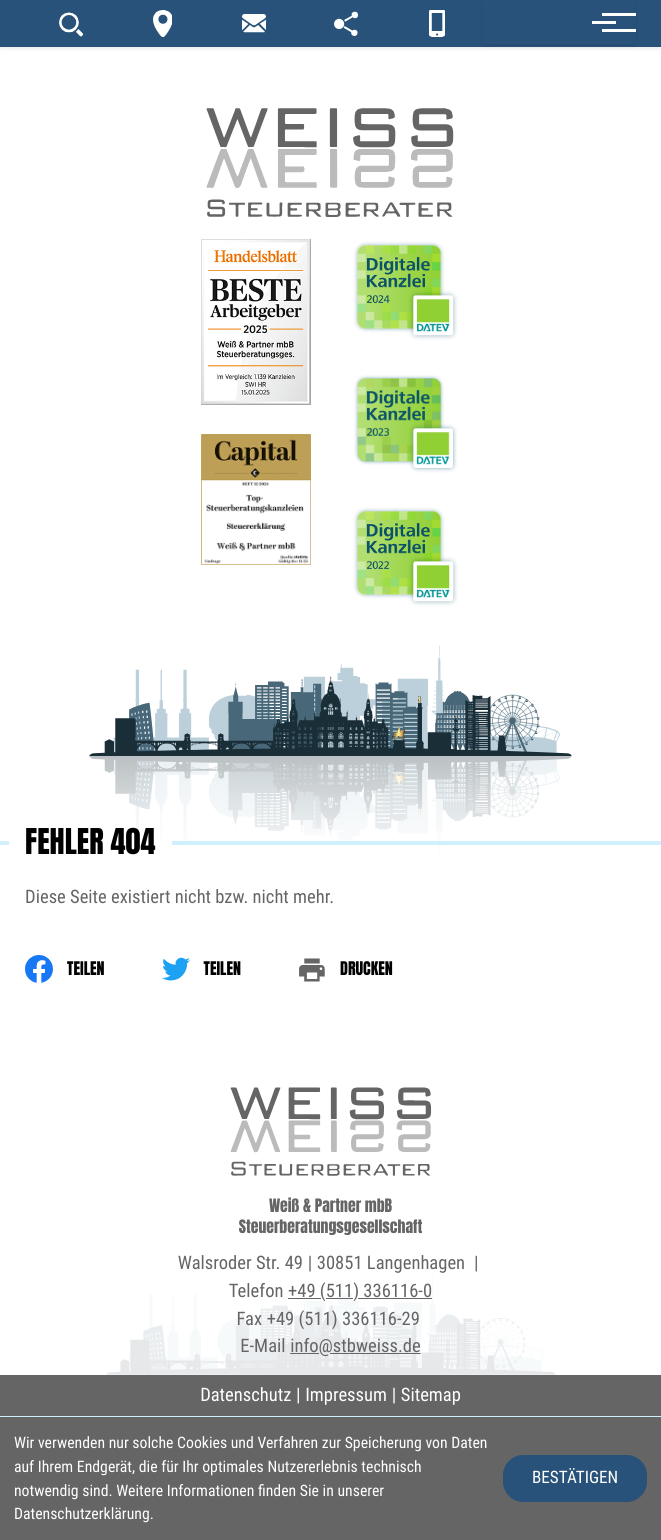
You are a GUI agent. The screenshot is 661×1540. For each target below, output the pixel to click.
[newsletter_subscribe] (254, 23)
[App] (438, 23)
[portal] (346, 23)
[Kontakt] (163, 23)
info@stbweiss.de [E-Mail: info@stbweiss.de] (355, 1346)
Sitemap (431, 1395)
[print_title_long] (374, 969)
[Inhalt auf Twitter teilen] (230, 969)
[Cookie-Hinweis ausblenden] (575, 1478)
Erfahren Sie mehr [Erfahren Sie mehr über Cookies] (212, 1513)
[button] (559, 22)
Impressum (346, 1395)
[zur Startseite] (330, 109)
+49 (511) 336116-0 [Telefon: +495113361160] (360, 1291)
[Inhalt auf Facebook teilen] (93, 969)
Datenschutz (245, 1395)
